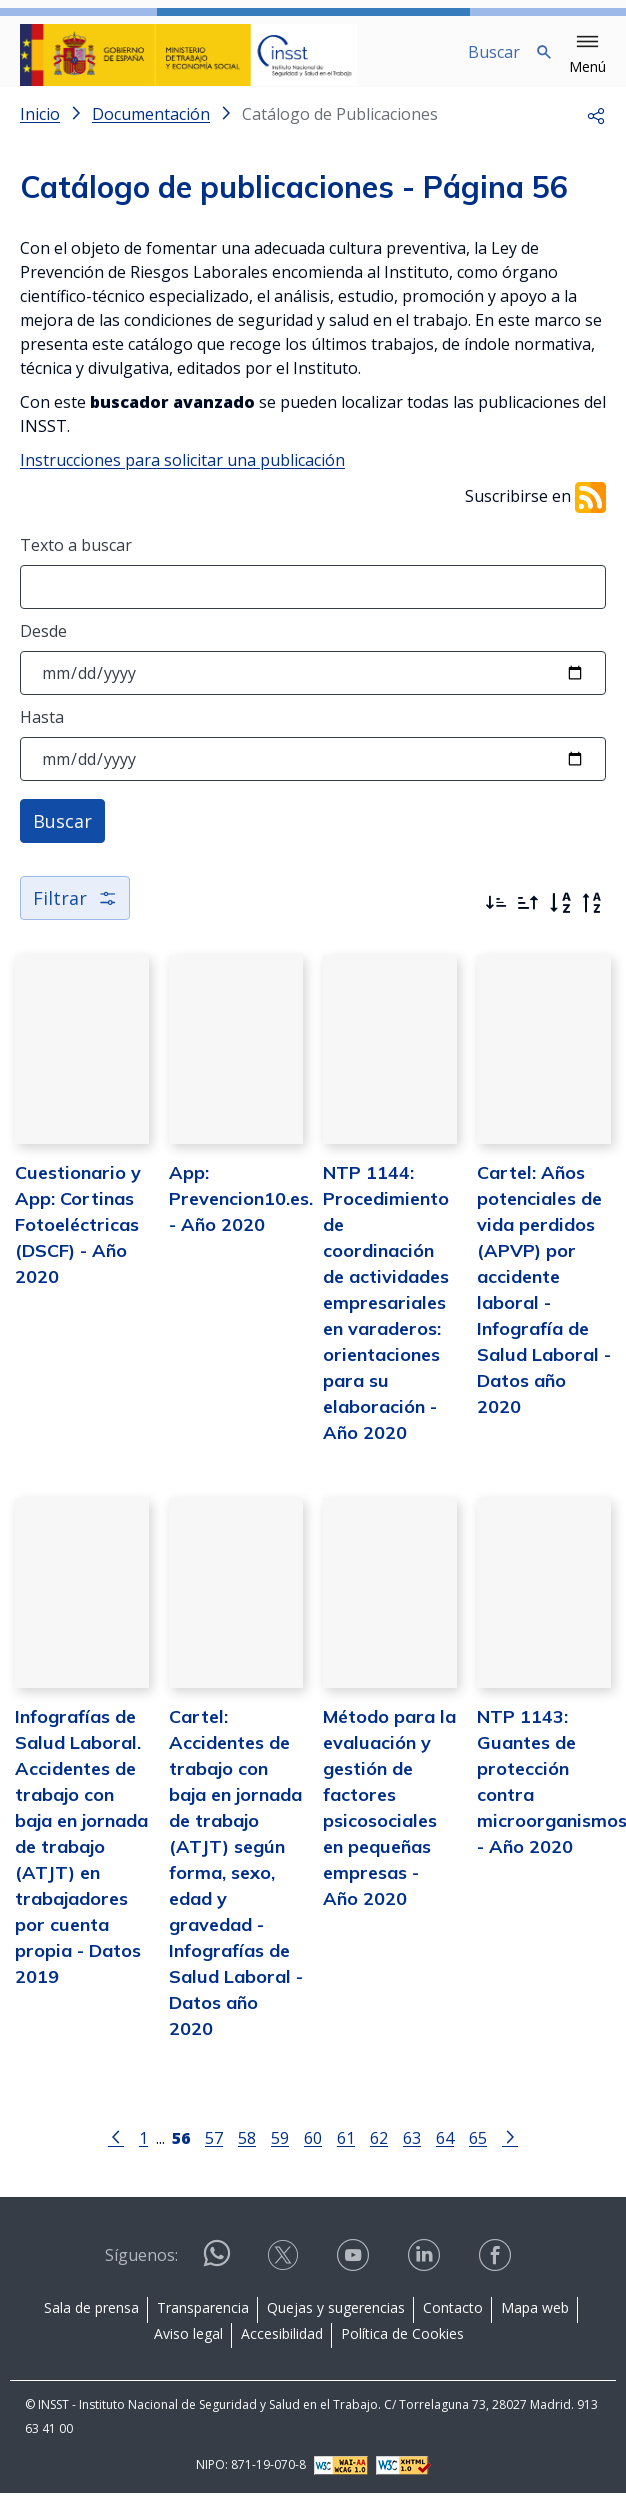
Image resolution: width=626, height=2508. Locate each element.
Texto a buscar (76, 561)
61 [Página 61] (346, 2153)
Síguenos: (141, 2271)
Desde (43, 647)
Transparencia (203, 2323)
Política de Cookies (402, 2349)
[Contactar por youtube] (355, 2271)
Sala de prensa (91, 2323)
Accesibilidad (282, 2349)
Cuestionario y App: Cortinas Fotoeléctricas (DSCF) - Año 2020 (78, 1240)
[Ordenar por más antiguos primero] (528, 919)
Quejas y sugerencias (336, 2323)
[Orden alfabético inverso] (592, 919)
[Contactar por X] (285, 2271)
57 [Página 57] (214, 2153)
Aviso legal (188, 2349)
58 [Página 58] (247, 2153)
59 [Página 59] (280, 2153)
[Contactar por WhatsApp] (217, 2277)
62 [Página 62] (379, 2153)
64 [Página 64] (445, 2153)
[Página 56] (181, 2152)
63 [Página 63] (412, 2153)
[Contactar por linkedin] (426, 2271)
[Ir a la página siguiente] (510, 2152)
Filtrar (75, 914)
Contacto (453, 2323)
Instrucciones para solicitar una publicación (182, 476)
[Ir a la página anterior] (116, 2152)
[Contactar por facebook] (497, 2271)
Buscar (62, 837)
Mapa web (535, 2323)
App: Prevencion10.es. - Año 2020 (241, 1214)
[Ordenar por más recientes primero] (496, 919)
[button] (587, 55)
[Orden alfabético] (560, 919)
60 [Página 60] (313, 2153)
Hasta (42, 733)
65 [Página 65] (478, 2153)
